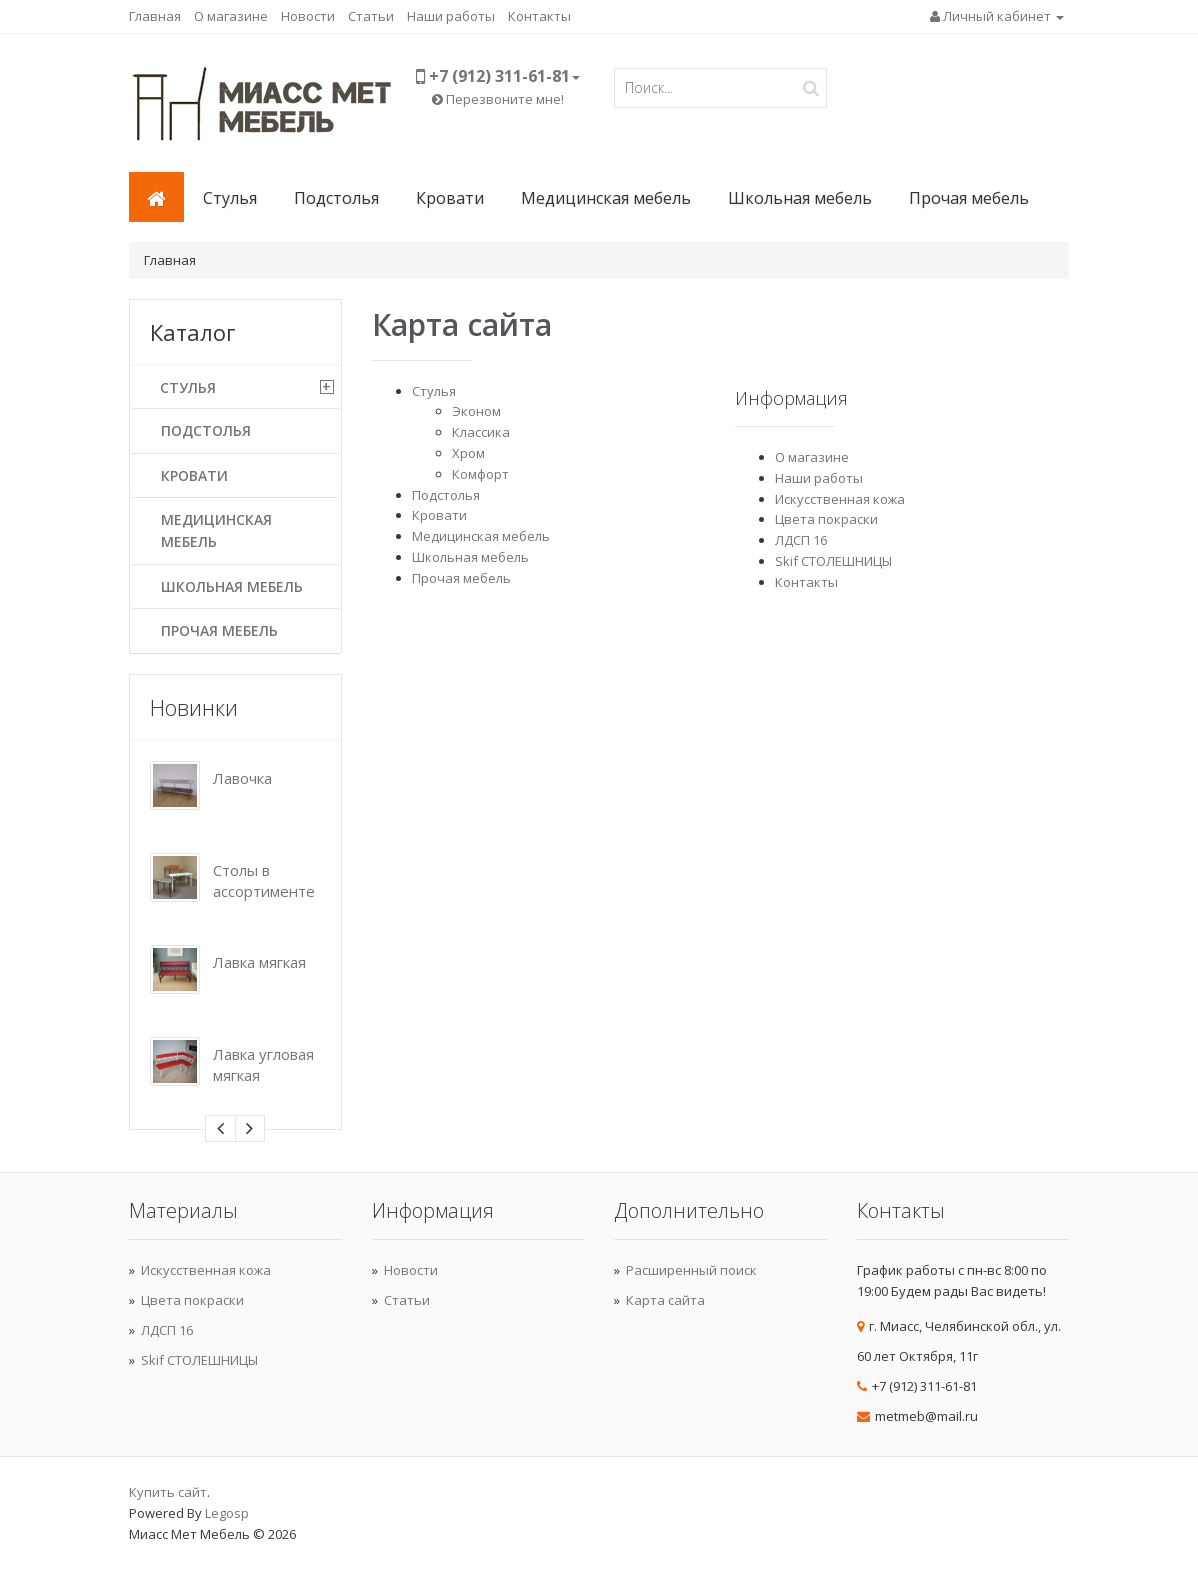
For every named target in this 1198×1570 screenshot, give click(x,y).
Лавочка (242, 778)
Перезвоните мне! (498, 99)
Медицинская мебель (606, 198)
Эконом (476, 411)
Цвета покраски (826, 519)
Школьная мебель (800, 198)
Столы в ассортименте (264, 880)
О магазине (231, 16)
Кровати (450, 198)
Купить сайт (168, 1492)
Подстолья (336, 198)
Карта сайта (665, 1300)
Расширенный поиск (691, 1270)
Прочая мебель (969, 198)
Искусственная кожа (840, 499)
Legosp (227, 1513)
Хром (468, 453)
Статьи (371, 16)
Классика (481, 432)
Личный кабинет (997, 16)
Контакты (539, 16)
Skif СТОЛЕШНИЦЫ (833, 561)
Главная (155, 16)
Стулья (230, 198)
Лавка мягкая (259, 962)
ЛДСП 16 (801, 540)
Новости (308, 16)
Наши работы (451, 16)
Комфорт (480, 474)
